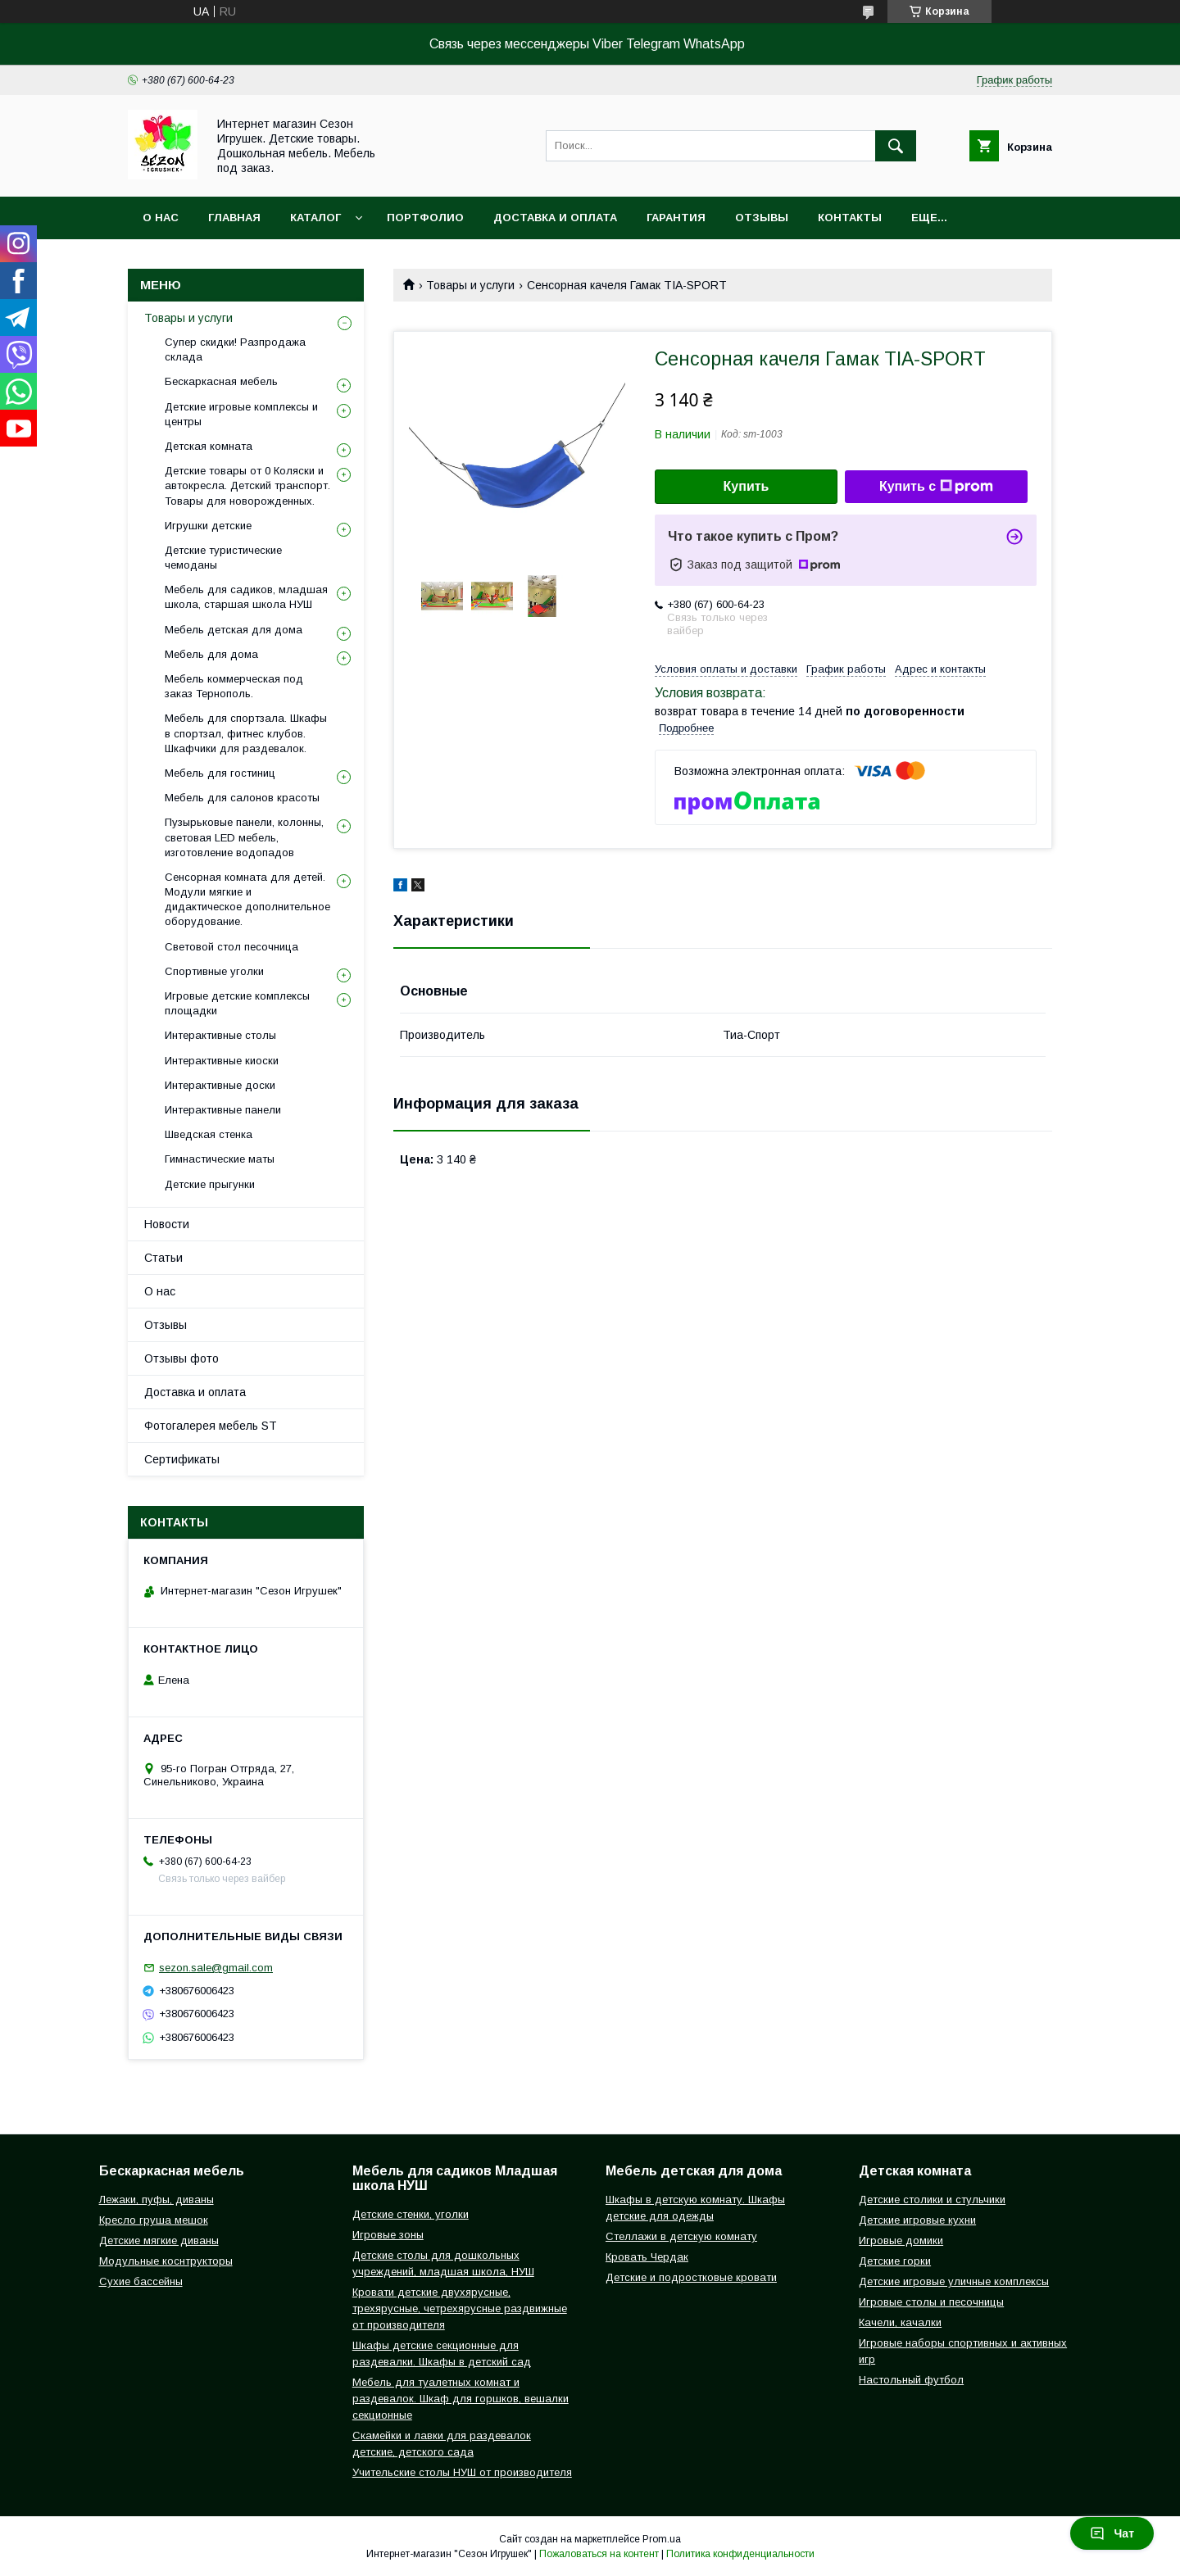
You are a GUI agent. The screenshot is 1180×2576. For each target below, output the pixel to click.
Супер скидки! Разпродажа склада (235, 349)
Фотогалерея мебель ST (210, 1425)
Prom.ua (661, 2539)
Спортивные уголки (214, 971)
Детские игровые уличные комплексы (954, 2281)
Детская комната (208, 446)
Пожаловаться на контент (599, 2554)
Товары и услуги (470, 285)
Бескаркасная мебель (221, 381)
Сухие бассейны (141, 2281)
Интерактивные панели (223, 1110)
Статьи (163, 1257)
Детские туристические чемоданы (223, 557)
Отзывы (761, 217)
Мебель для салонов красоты (242, 797)
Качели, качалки (900, 2322)
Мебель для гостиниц (220, 773)
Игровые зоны (388, 2235)
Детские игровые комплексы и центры (241, 414)
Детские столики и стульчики (932, 2199)
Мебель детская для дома (233, 630)
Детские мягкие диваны (159, 2240)
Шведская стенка (208, 1134)
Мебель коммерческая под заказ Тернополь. (234, 686)
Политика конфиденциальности (740, 2554)
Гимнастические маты (220, 1159)
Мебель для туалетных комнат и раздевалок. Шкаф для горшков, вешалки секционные (460, 2398)
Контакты (850, 217)
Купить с (936, 486)
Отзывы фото (181, 1358)
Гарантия (676, 217)
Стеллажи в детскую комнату (681, 2236)
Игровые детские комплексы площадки (237, 1003)
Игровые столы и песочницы (931, 2302)
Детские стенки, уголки (410, 2214)
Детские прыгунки (210, 1184)
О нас (161, 217)
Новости (166, 1224)
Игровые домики (901, 2240)
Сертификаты (182, 1459)
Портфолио (425, 217)
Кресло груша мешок (153, 2220)
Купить (746, 486)
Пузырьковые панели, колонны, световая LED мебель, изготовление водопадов (244, 837)
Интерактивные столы (220, 1035)
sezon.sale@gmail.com (216, 1967)
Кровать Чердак (647, 2257)
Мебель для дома (211, 654)
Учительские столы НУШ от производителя (462, 2472)
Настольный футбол (911, 2380)
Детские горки (895, 2261)
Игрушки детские (208, 525)
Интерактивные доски (220, 1085)
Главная (234, 217)
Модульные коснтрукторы (166, 2261)
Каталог (315, 217)
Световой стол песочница (231, 947)
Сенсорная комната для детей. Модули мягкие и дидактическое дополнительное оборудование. (247, 899)
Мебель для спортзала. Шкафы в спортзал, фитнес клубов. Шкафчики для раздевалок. (246, 733)
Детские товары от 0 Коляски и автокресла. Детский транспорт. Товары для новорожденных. (247, 485)
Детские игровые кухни (917, 2220)
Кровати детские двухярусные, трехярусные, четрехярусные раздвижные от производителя (459, 2308)
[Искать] (895, 145)
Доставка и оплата (555, 217)
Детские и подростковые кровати (691, 2277)
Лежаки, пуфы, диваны (156, 2199)
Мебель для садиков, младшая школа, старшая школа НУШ (246, 596)
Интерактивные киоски (222, 1060)
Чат (1112, 2533)
